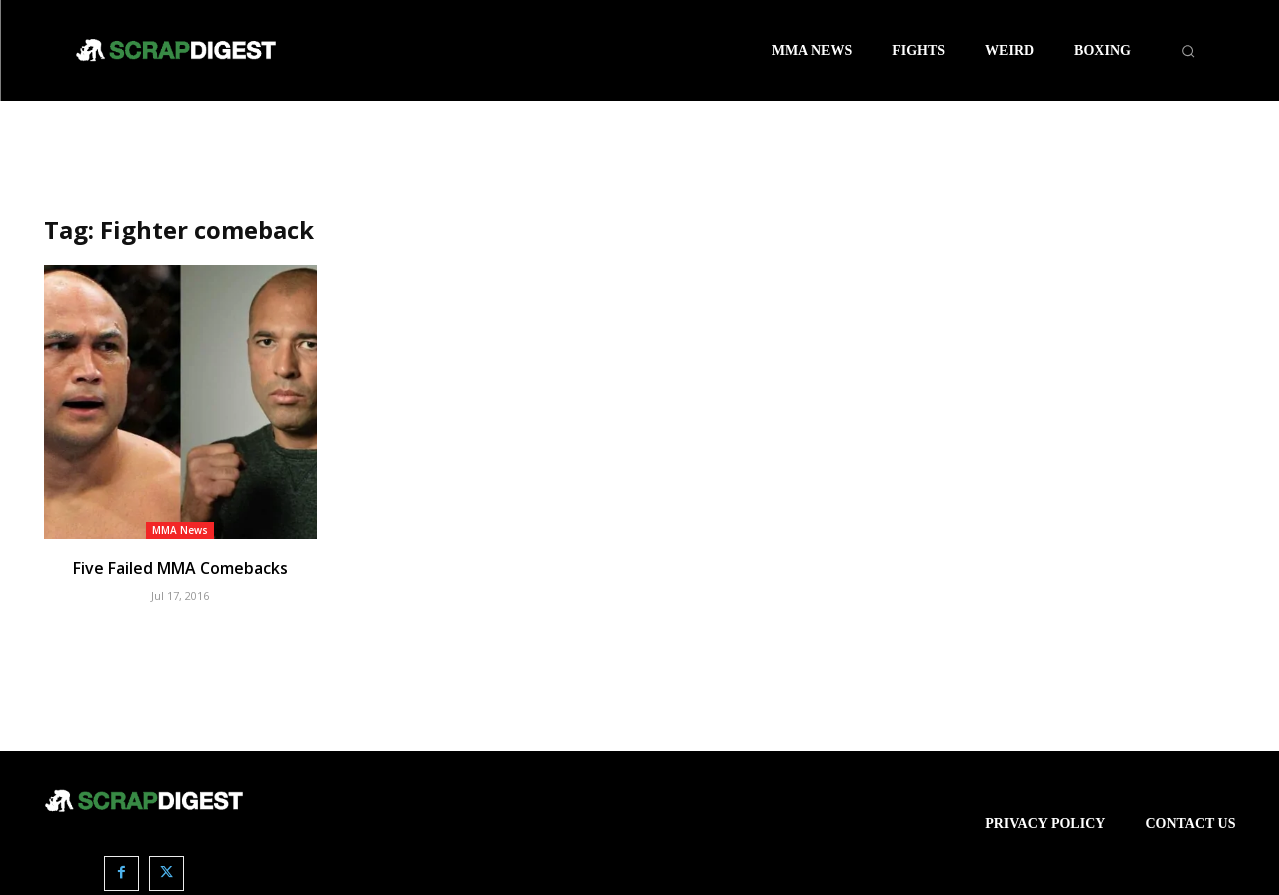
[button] (1188, 51)
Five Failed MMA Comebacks (180, 568)
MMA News (180, 530)
